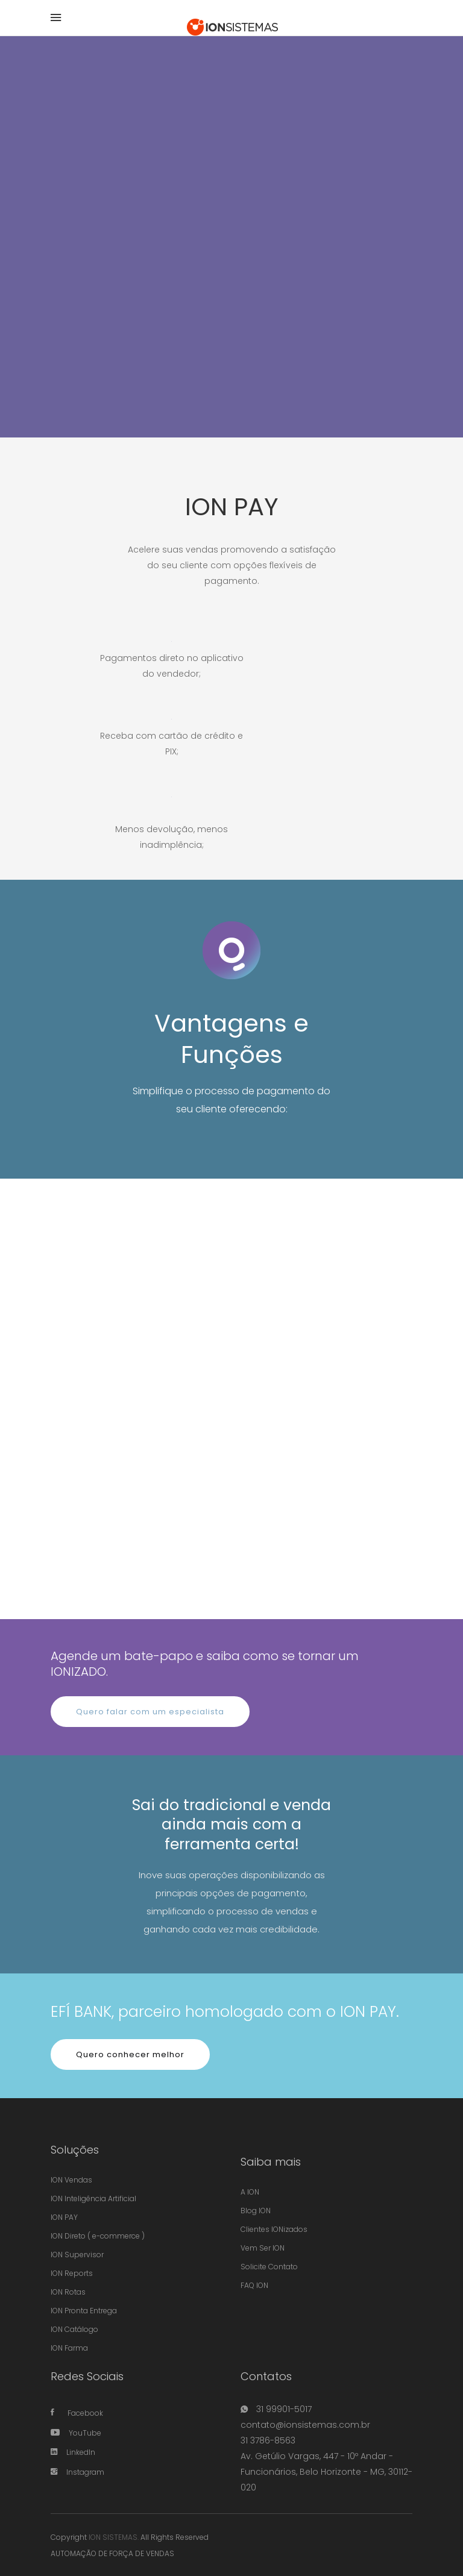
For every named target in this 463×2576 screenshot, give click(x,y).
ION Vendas (71, 2180)
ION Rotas (68, 2292)
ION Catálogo (74, 2329)
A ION (250, 2192)
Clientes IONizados (274, 2229)
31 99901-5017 (283, 2409)
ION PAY (64, 2217)
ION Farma (69, 2348)
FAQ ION (254, 2285)
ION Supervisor (77, 2254)
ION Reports (72, 2273)
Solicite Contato (269, 2266)
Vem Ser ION (263, 2248)
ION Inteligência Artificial (93, 2198)
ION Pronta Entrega (84, 2310)
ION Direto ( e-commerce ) (98, 2236)
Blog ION (256, 2210)
